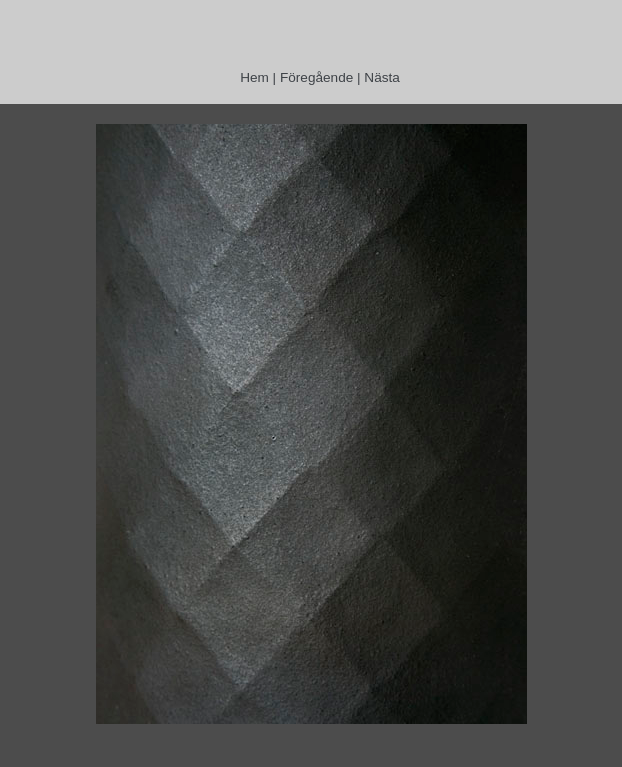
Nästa (382, 77)
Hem (254, 77)
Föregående (316, 77)
